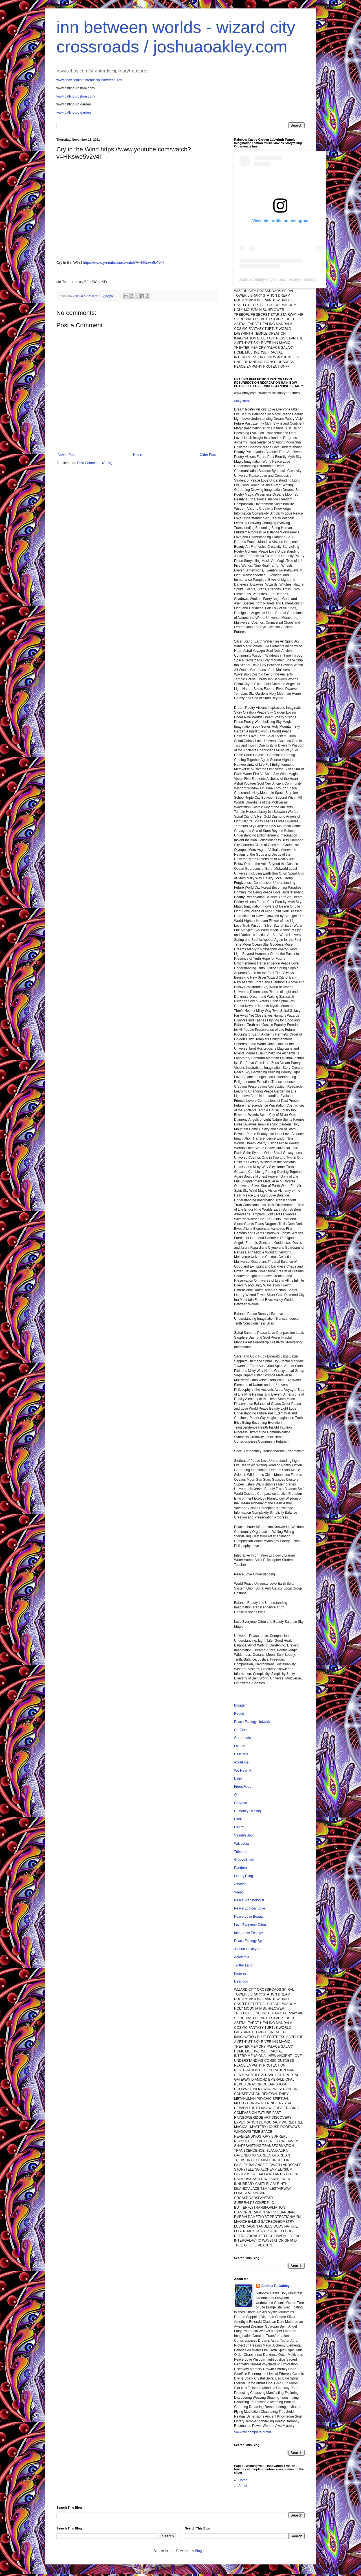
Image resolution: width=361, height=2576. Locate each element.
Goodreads (242, 1738)
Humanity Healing (247, 1811)
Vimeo (239, 1892)
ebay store (242, 401)
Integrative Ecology (248, 1933)
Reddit (239, 1714)
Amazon (240, 1884)
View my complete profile (253, 2432)
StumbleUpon (244, 1835)
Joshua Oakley (252, 279)
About (242, 2486)
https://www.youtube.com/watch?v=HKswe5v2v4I (123, 263)
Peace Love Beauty (248, 1917)
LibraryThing (243, 1876)
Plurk (238, 1819)
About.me (241, 1762)
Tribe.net (240, 1852)
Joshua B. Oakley (275, 2286)
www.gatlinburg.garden (73, 112)
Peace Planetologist (249, 1900)
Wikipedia (241, 1844)
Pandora (240, 1868)
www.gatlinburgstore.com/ (75, 96)
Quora (238, 1795)
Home (137, 455)
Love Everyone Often (250, 1925)
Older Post (208, 455)
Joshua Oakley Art (247, 1949)
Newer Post (66, 455)
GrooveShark (244, 1860)
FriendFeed (242, 1787)
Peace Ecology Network (252, 1722)
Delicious (241, 1754)
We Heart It (242, 1770)
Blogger (240, 1705)
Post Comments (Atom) (94, 463)
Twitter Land (243, 1965)
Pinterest (240, 1973)
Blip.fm (239, 1827)
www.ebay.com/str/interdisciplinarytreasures (89, 80)
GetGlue (240, 1730)
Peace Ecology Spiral (250, 1941)
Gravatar (240, 1803)
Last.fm (239, 1746)
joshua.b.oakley (285, 279)
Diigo (238, 1778)
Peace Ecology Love (249, 1908)
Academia (241, 1957)
